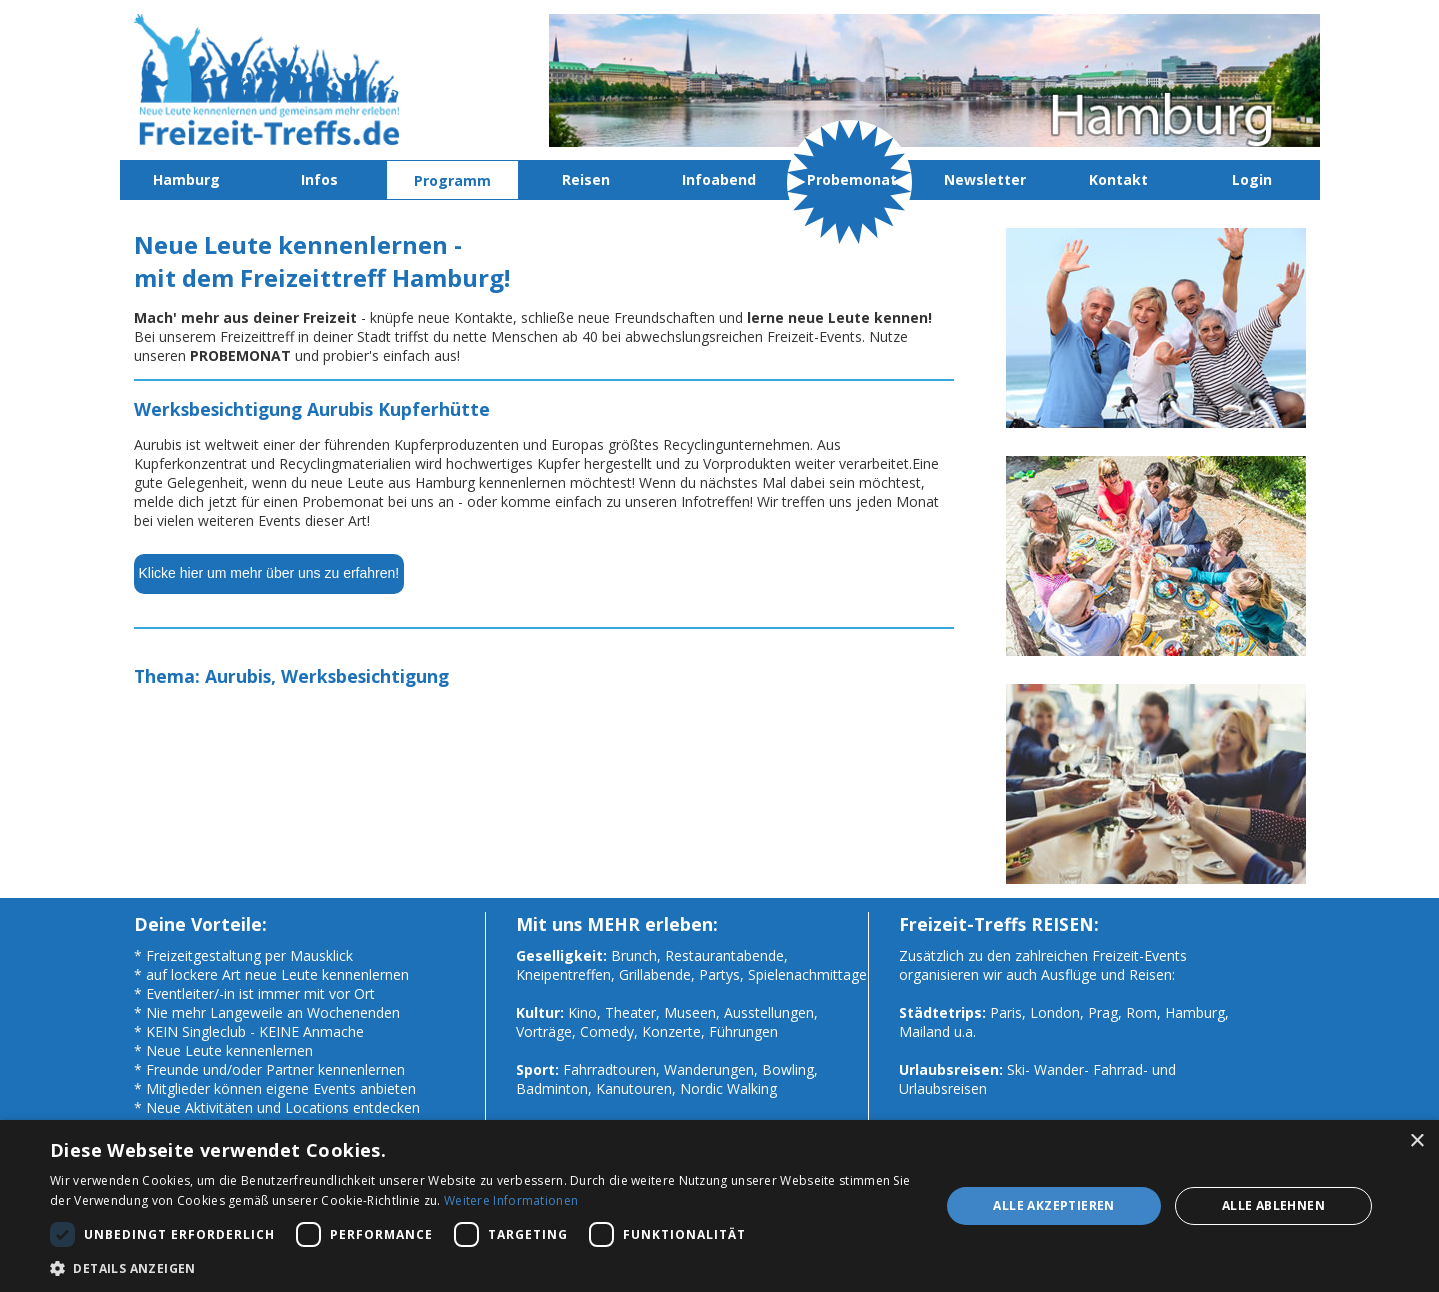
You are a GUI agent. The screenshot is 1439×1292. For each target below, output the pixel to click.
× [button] (1416, 1141)
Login (1252, 179)
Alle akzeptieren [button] (1053, 1205)
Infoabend (719, 179)
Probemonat (852, 179)
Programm (452, 180)
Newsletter (985, 179)
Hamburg (186, 179)
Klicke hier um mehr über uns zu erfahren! (269, 573)
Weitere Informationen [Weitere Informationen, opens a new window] (511, 1200)
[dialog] (719, 1206)
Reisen (586, 179)
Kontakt (1118, 179)
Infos (319, 179)
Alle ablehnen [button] (1273, 1205)
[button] (482, 1267)
